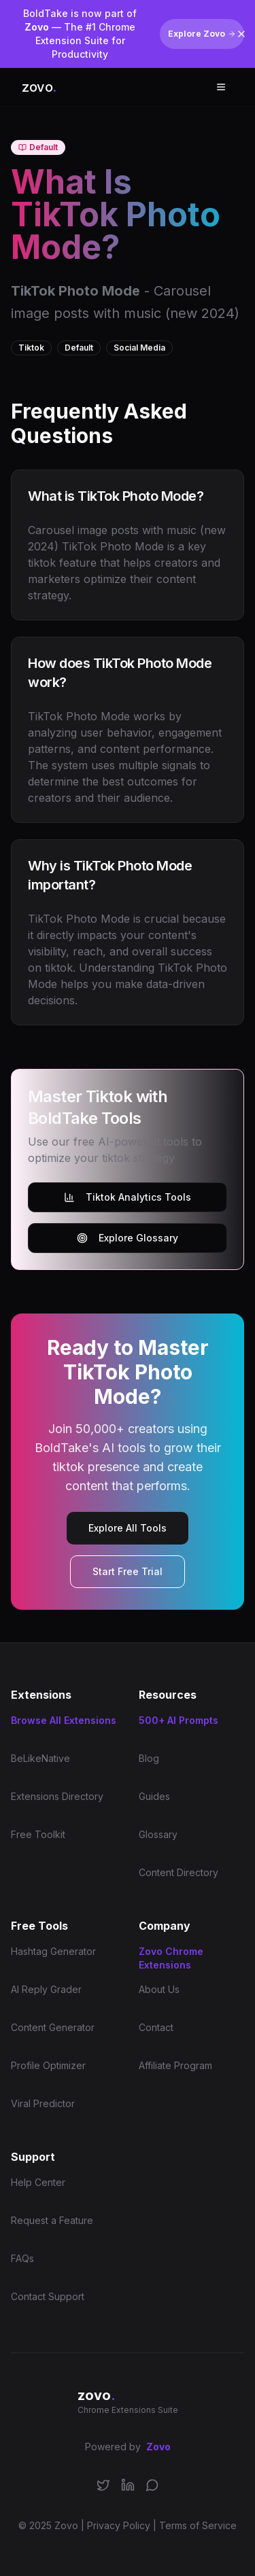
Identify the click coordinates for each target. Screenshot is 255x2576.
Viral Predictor (43, 2103)
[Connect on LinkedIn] (128, 2493)
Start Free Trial (127, 1571)
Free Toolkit (38, 1834)
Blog (149, 1758)
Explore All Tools (127, 1528)
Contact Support (47, 2296)
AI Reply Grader (46, 1989)
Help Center (38, 2182)
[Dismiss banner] (241, 34)
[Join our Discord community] (152, 2493)
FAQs (22, 2258)
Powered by (128, 2447)
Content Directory (178, 1872)
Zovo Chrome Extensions (171, 1958)
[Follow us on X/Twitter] (103, 2493)
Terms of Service (198, 2525)
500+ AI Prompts (178, 1720)
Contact (156, 2027)
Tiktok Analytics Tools (127, 1197)
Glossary (158, 1834)
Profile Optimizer (48, 2065)
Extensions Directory (57, 1796)
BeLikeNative (40, 1758)
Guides (154, 1796)
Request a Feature (52, 2220)
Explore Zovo (202, 34)
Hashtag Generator (53, 1951)
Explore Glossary (127, 1237)
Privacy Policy (118, 2525)
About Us (159, 1989)
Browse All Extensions (63, 1720)
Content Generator (53, 2027)
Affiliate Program (175, 2065)
